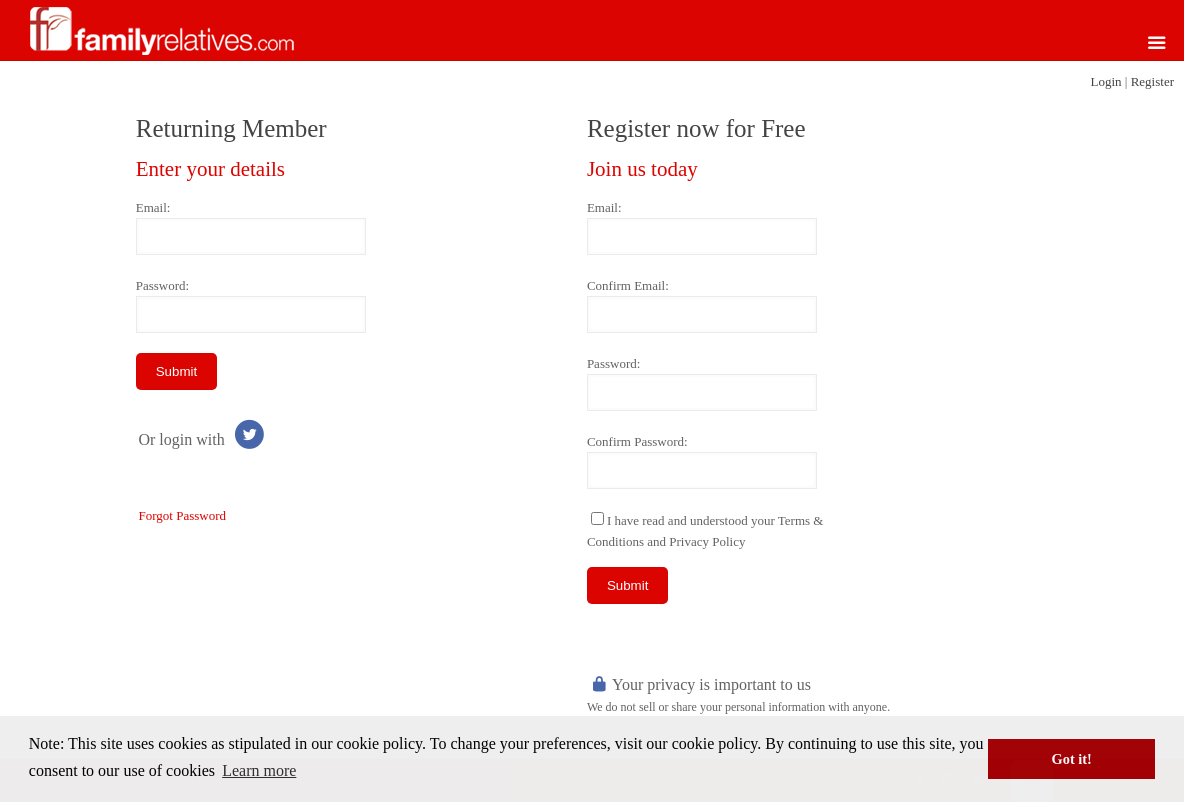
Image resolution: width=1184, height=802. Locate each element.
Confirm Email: (628, 285)
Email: (153, 207)
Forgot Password (182, 515)
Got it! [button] (1072, 759)
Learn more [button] (259, 770)
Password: (162, 285)
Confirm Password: (637, 441)
